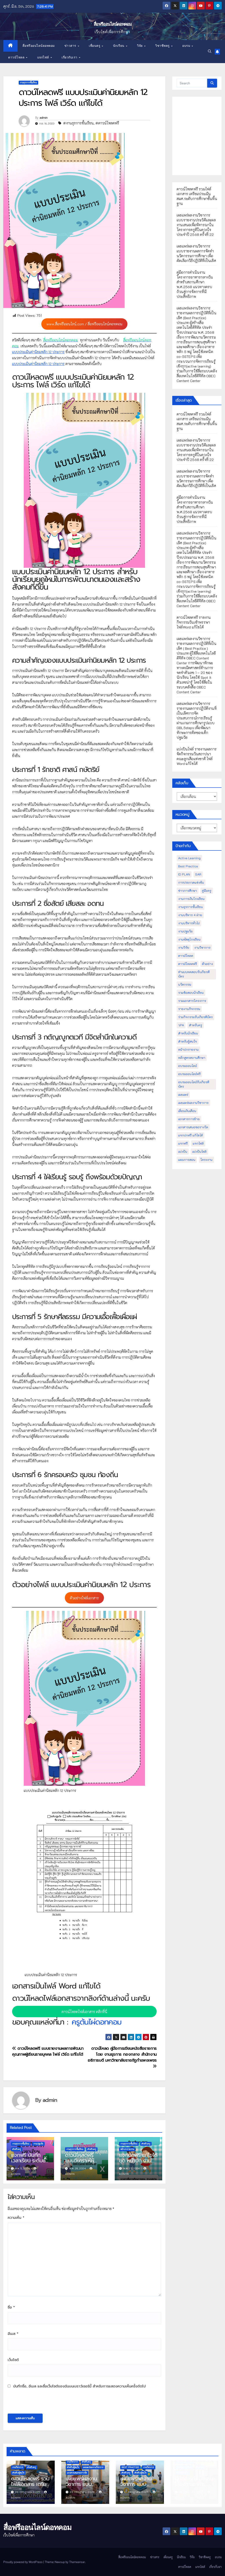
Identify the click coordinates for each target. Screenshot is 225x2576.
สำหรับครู (16, 2149)
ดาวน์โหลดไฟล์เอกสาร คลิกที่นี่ (84, 2011)
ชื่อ (11, 2307)
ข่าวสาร (70, 46)
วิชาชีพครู (163, 46)
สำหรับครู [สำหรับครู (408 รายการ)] (195, 1025)
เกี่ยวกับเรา (70, 57)
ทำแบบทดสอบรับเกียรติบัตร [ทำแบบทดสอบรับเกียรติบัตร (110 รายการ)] (194, 974)
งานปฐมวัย (38, 2143)
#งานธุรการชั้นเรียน (78, 123)
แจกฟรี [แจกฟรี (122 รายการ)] (183, 1143)
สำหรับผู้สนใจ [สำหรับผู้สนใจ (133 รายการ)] (187, 1041)
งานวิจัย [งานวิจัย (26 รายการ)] (183, 947)
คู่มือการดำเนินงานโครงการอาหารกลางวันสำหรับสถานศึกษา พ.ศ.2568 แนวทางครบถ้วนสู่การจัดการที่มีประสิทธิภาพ (195, 284)
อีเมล (13, 2333)
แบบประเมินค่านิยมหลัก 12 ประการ (38, 352)
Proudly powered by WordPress (23, 2562)
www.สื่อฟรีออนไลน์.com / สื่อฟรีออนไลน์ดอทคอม (84, 324)
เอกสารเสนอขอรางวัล (77, 2472)
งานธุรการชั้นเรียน (28, 82)
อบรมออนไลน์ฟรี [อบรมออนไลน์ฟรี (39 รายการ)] (189, 1074)
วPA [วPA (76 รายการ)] (181, 1025)
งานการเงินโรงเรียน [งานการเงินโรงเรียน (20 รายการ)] (191, 899)
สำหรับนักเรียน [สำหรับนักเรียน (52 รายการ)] (188, 1033)
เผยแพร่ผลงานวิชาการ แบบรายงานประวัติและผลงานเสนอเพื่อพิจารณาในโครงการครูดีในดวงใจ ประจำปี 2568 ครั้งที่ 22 (196, 225)
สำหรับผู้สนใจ (18, 2472)
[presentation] (41, 2402)
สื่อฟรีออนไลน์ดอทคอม (112, 24)
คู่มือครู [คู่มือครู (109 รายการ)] (206, 890)
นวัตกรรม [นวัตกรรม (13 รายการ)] (184, 984)
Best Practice (130, 2467)
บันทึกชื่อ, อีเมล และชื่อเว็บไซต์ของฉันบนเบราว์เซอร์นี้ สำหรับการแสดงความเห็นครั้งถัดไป (79, 2386)
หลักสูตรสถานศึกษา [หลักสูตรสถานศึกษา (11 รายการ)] (191, 1058)
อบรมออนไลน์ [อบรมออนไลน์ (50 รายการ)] (187, 1066)
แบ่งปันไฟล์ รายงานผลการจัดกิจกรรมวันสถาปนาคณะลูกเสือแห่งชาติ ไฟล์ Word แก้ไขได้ (197, 756)
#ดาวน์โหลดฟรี (107, 123)
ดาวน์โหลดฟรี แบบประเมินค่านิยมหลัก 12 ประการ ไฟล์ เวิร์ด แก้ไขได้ (83, 97)
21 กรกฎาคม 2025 (137, 2492)
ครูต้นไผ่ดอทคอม (97, 2022)
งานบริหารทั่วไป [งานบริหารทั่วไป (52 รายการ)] (189, 923)
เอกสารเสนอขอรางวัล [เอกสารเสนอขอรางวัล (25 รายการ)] (193, 1127)
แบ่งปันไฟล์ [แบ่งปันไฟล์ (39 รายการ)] (199, 1151)
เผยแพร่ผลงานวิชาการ (93, 2467)
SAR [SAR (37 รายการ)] (198, 874)
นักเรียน (119, 46)
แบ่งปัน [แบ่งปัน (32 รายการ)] (182, 1151)
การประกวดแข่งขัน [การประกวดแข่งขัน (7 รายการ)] (191, 882)
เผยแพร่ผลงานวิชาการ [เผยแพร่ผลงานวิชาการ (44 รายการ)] (193, 1103)
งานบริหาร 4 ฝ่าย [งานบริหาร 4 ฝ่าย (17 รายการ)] (190, 915)
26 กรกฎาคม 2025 (28, 2492)
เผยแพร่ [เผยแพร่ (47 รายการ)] (183, 1094)
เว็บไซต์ (13, 2360)
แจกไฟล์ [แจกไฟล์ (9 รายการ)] (198, 1143)
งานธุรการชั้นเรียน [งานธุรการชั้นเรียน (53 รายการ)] (190, 907)
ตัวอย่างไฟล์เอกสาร (84, 1598)
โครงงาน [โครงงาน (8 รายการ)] (206, 1160)
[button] (209, 51)
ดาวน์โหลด (16, 57)
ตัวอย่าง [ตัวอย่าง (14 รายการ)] (207, 964)
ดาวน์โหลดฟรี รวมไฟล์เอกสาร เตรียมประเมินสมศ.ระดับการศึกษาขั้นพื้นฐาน (197, 196)
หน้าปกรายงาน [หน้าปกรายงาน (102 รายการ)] (188, 1049)
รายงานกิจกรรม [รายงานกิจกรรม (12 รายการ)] (189, 1009)
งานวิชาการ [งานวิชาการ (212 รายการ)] (202, 947)
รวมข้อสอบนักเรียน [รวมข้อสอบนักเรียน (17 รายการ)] (191, 992)
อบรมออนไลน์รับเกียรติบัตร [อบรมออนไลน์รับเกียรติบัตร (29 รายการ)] (193, 1084)
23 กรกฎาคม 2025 (83, 2492)
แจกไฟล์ (43, 57)
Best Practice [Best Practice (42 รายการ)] (188, 866)
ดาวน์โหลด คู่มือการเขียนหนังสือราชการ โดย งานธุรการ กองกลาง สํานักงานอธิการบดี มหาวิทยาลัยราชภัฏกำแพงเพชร (122, 2056)
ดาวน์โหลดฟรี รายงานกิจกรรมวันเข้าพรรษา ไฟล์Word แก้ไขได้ (194, 622)
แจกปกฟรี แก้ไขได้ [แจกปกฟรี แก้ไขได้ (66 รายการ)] (190, 1135)
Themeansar (77, 2562)
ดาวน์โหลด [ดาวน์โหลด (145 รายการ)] (185, 956)
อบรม (186, 46)
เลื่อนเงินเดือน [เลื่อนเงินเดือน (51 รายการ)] (187, 1111)
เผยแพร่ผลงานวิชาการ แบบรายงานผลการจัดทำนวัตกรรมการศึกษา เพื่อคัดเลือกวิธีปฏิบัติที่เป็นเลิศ (196, 253)
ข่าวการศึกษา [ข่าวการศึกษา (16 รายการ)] (187, 890)
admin (44, 118)
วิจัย (140, 46)
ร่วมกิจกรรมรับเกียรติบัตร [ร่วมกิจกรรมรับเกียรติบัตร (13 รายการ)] (195, 1017)
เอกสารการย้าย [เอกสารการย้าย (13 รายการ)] (189, 1119)
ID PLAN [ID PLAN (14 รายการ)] (184, 874)
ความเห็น (16, 2217)
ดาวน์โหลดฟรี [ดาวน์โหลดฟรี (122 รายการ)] (187, 964)
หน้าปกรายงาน (127, 2149)
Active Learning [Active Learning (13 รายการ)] (189, 858)
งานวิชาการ (17, 2467)
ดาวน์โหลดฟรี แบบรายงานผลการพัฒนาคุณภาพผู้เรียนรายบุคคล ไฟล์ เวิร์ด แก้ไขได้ (47, 2051)
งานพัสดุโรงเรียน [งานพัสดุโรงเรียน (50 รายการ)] (189, 939)
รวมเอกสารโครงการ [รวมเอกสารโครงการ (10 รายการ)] (192, 1001)
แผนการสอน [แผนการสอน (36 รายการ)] (186, 1160)
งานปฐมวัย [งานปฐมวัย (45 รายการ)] (185, 931)
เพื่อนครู (95, 46)
